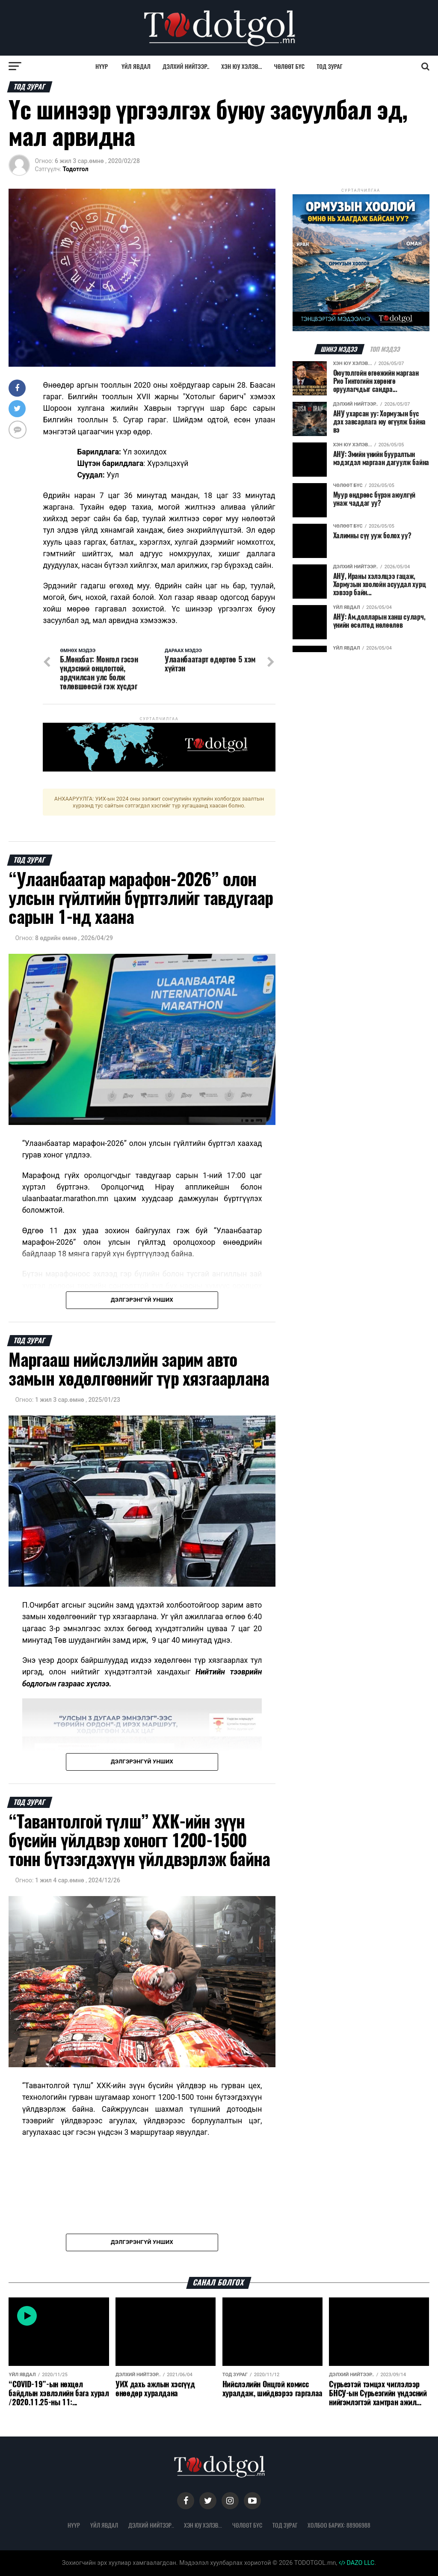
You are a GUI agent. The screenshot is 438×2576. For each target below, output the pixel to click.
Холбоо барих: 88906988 (339, 2525)
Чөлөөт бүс (289, 66)
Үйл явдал (136, 66)
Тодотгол (76, 169)
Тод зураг (330, 66)
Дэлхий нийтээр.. (186, 66)
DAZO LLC (357, 2563)
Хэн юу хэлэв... (241, 66)
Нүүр (101, 66)
